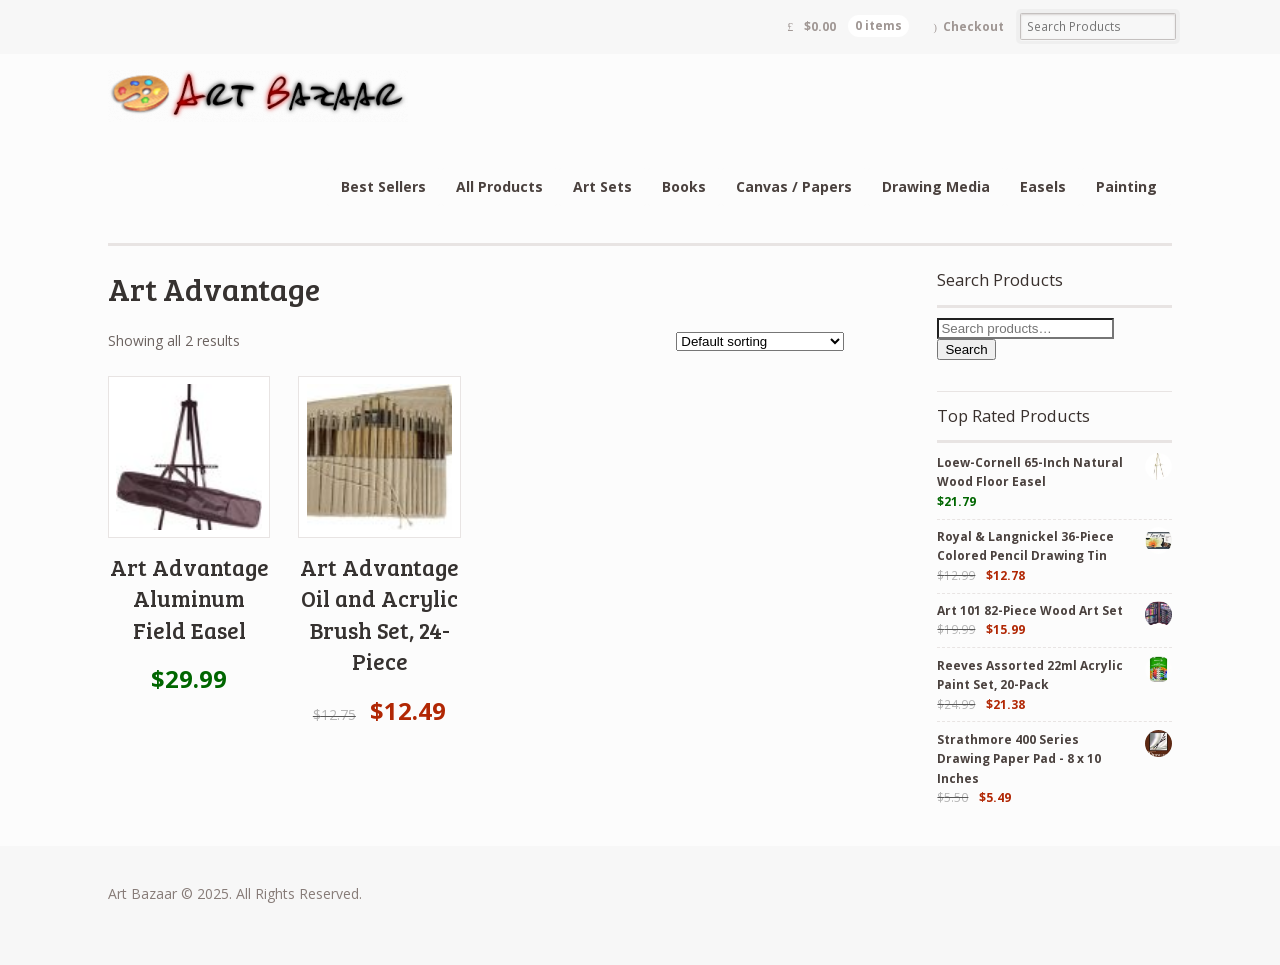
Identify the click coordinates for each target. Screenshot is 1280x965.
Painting (1126, 186)
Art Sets (602, 186)
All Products (499, 186)
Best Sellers (383, 186)
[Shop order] (760, 341)
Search (966, 349)
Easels (1043, 186)
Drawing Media (936, 186)
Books (684, 186)
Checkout (973, 26)
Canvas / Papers (794, 186)
